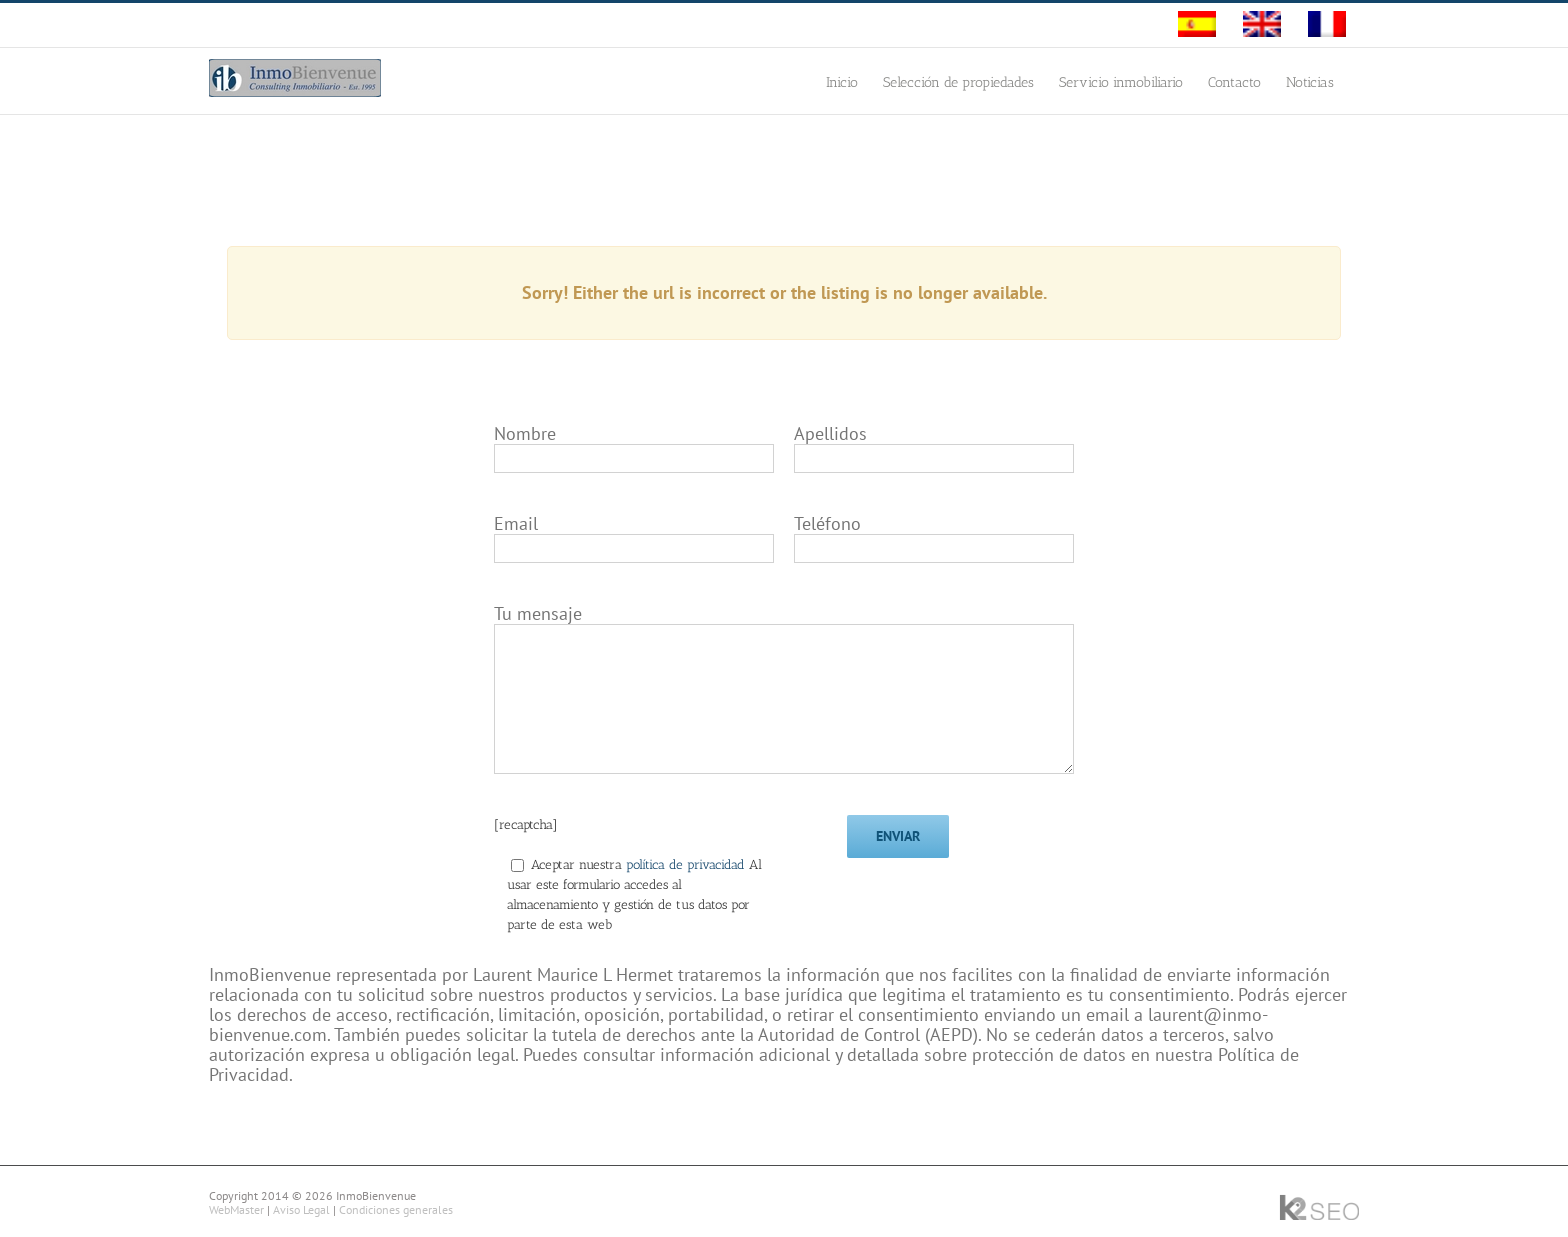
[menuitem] (1197, 25)
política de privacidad (687, 864)
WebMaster (236, 1209)
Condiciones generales (396, 1209)
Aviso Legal (301, 1209)
